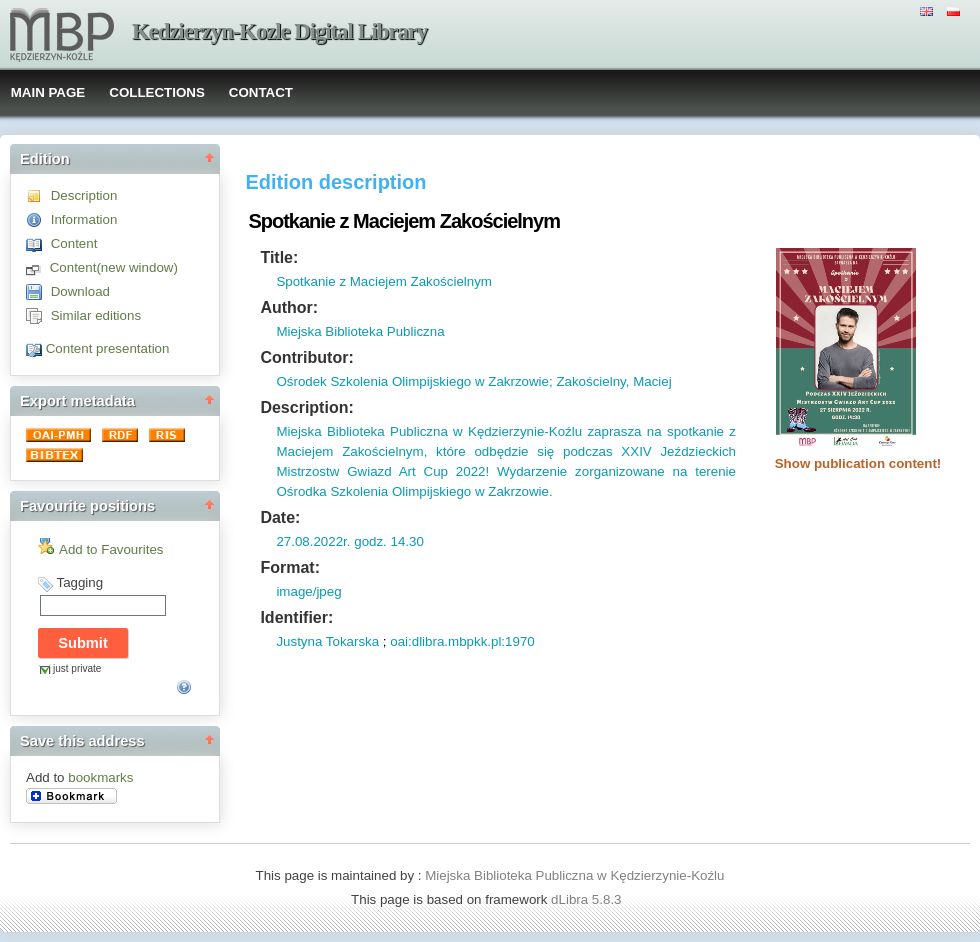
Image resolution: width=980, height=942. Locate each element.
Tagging (79, 582)
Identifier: (296, 617)
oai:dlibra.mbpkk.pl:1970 (462, 641)
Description (84, 195)
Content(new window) (114, 267)
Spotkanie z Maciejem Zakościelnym (384, 281)
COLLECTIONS (157, 92)
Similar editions (96, 315)
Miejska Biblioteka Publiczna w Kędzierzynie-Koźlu (574, 875)
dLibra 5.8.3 (588, 899)
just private (77, 668)
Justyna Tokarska (327, 641)
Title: (279, 257)
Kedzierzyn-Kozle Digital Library (279, 31)
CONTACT (261, 92)
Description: (306, 407)
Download (80, 291)
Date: (280, 517)
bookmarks (100, 777)
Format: (290, 567)
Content (74, 243)
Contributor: (306, 357)
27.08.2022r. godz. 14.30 (349, 541)
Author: (289, 307)
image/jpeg (308, 591)
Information (84, 219)
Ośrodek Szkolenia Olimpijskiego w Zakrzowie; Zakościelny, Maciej (473, 381)
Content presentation (108, 348)
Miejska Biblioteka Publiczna (360, 331)
